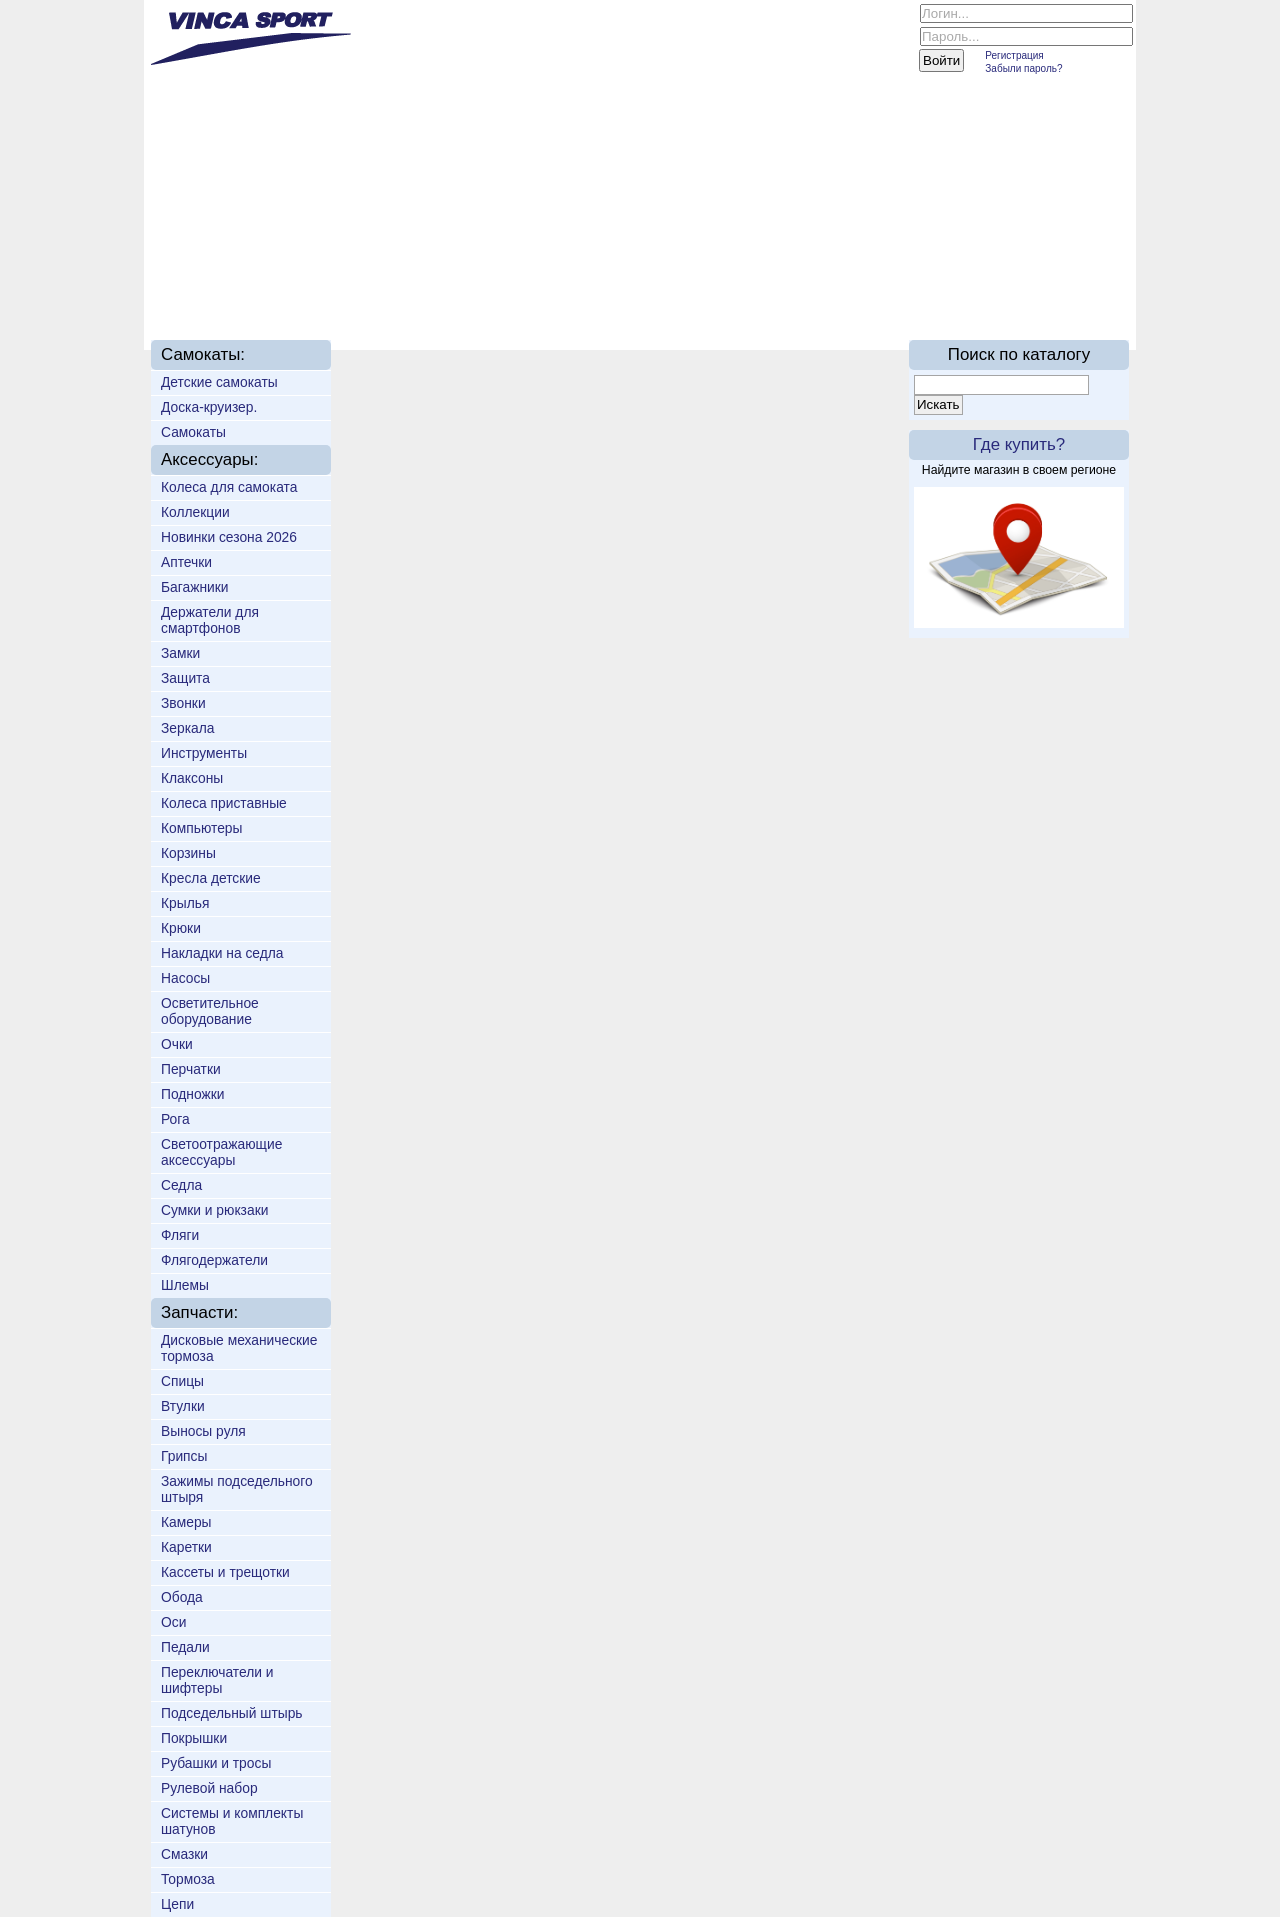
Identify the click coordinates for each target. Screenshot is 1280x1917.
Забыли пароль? (1023, 68)
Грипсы (184, 1456)
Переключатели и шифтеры (217, 1680)
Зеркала (187, 728)
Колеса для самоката (229, 487)
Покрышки (194, 1738)
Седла (181, 1185)
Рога (175, 1119)
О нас (298, 292)
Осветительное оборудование (210, 1011)
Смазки (184, 1854)
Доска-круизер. (209, 407)
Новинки (387, 292)
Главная (210, 292)
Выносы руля (203, 1431)
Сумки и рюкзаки (214, 1210)
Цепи (177, 1904)
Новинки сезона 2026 (229, 537)
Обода (182, 1597)
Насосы (185, 978)
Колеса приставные (224, 803)
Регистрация (1014, 55)
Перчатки (191, 1069)
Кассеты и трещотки (225, 1572)
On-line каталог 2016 (920, 292)
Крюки (181, 928)
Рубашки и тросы (216, 1763)
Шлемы (185, 1285)
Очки (177, 1044)
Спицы (182, 1381)
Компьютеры (201, 828)
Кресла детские (211, 878)
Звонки (183, 703)
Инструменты (204, 753)
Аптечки (186, 562)
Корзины (188, 853)
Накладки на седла (222, 953)
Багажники (195, 587)
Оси (173, 1622)
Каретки (186, 1547)
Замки (180, 653)
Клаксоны (192, 778)
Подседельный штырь (232, 1713)
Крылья (185, 903)
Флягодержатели (214, 1260)
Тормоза (188, 1879)
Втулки (183, 1406)
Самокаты (193, 432)
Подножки (193, 1094)
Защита (185, 678)
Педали (185, 1647)
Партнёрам (761, 292)
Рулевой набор (209, 1788)
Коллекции (195, 512)
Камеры (186, 1522)
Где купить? (1019, 444)
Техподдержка (622, 292)
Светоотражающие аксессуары (221, 1152)
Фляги (180, 1235)
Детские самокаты (219, 382)
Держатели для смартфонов (210, 620)
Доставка (489, 292)
